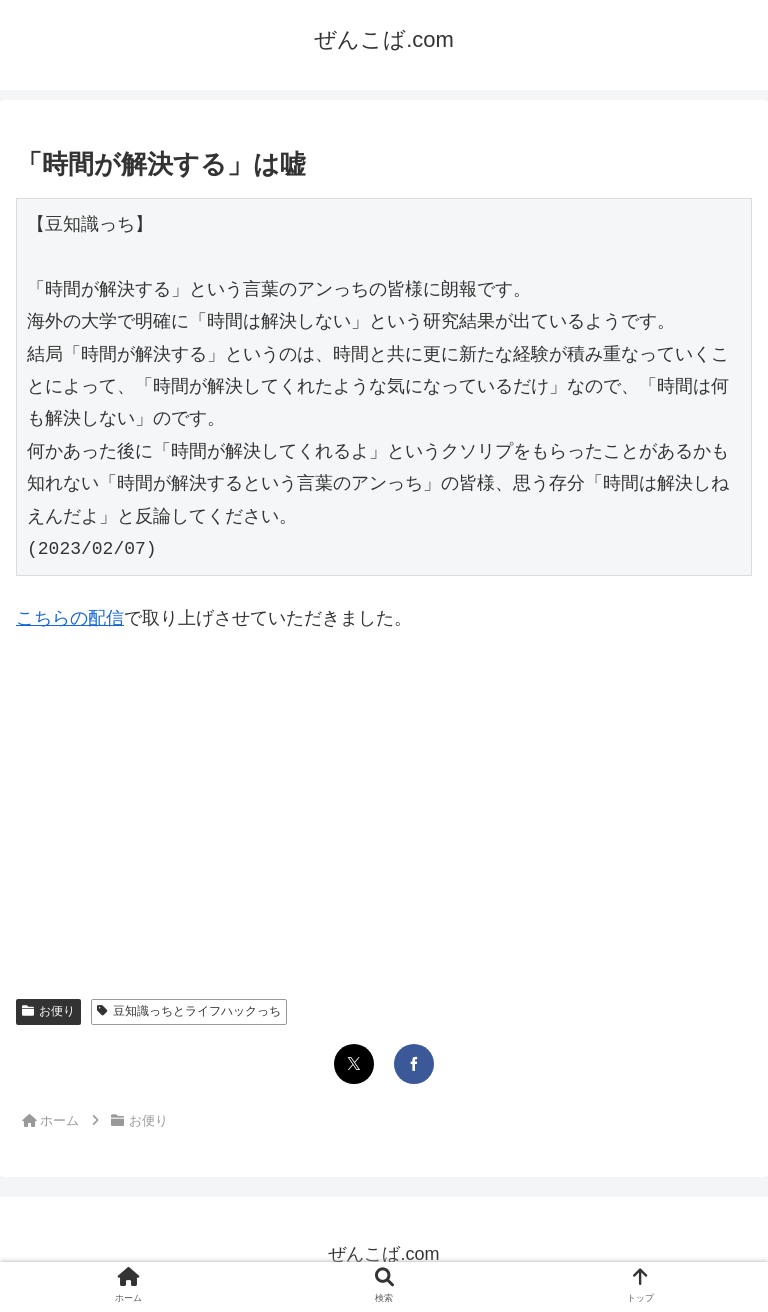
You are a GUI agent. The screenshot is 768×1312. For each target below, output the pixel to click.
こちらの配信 (70, 618)
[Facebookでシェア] (414, 1064)
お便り (48, 1011)
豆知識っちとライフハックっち (189, 1011)
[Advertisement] (384, 799)
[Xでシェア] (354, 1064)
